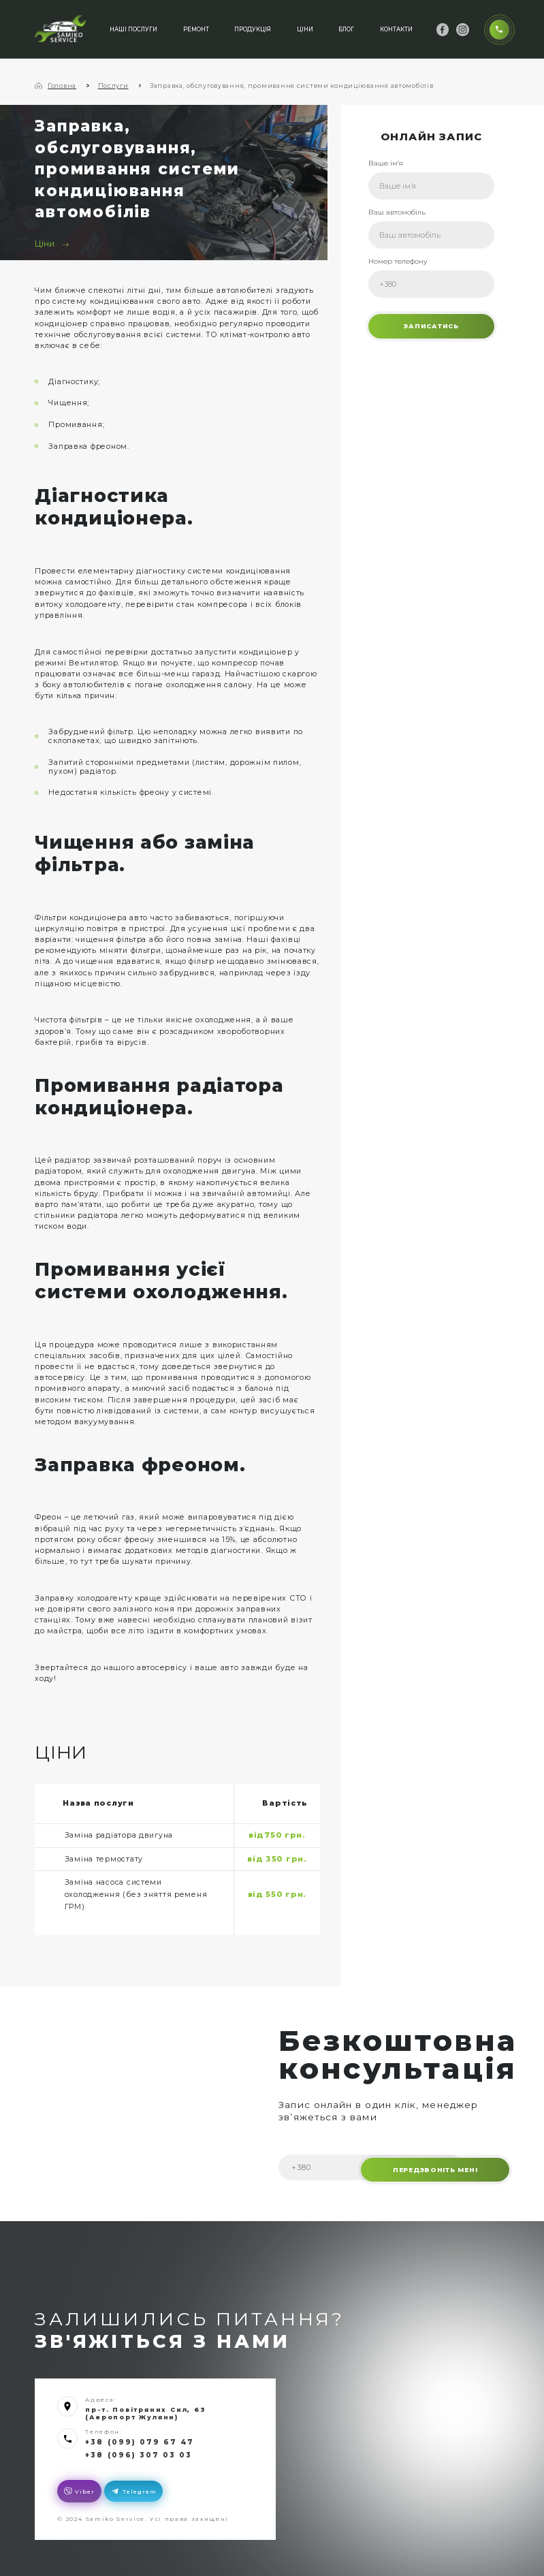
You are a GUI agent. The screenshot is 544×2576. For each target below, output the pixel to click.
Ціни (303, 28)
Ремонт (194, 28)
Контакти (394, 28)
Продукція (250, 28)
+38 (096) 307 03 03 (133, 2453)
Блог (344, 28)
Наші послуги (131, 28)
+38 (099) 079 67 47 (133, 2441)
